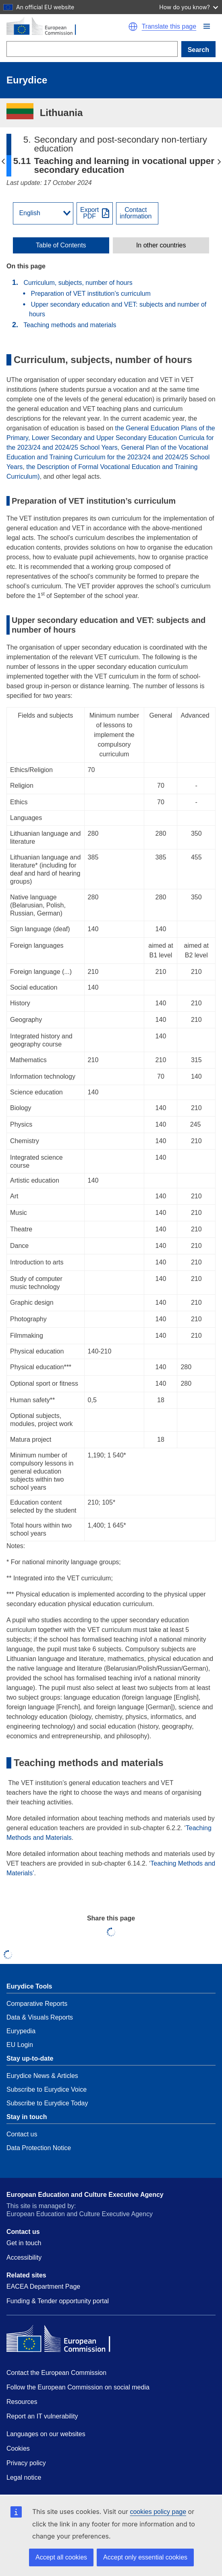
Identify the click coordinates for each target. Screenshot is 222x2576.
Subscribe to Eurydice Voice (46, 2089)
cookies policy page (158, 2511)
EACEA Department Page (43, 2286)
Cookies (18, 2448)
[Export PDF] (95, 213)
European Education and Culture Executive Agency (85, 2194)
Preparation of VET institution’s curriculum (90, 293)
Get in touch (23, 2243)
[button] (206, 26)
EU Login (19, 2044)
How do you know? (188, 7)
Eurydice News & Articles (42, 2075)
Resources (21, 2401)
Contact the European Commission (56, 2372)
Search (198, 49)
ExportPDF (89, 213)
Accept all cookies (61, 2557)
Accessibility (23, 2257)
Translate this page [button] (169, 26)
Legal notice (23, 2477)
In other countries (161, 245)
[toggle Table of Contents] (61, 245)
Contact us (21, 2134)
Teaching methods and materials (69, 325)
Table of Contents (61, 245)
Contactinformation (135, 213)
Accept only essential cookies (145, 2557)
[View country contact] (137, 213)
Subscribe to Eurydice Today (47, 2103)
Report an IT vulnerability (42, 2416)
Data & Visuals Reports (39, 2017)
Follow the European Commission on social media (77, 2387)
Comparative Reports (36, 2003)
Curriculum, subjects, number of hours (77, 282)
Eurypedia (20, 2031)
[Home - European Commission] (64, 26)
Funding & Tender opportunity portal (57, 2301)
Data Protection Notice (38, 2147)
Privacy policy (26, 2463)
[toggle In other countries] (161, 245)
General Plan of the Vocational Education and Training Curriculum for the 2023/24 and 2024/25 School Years (108, 457)
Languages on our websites (45, 2434)
